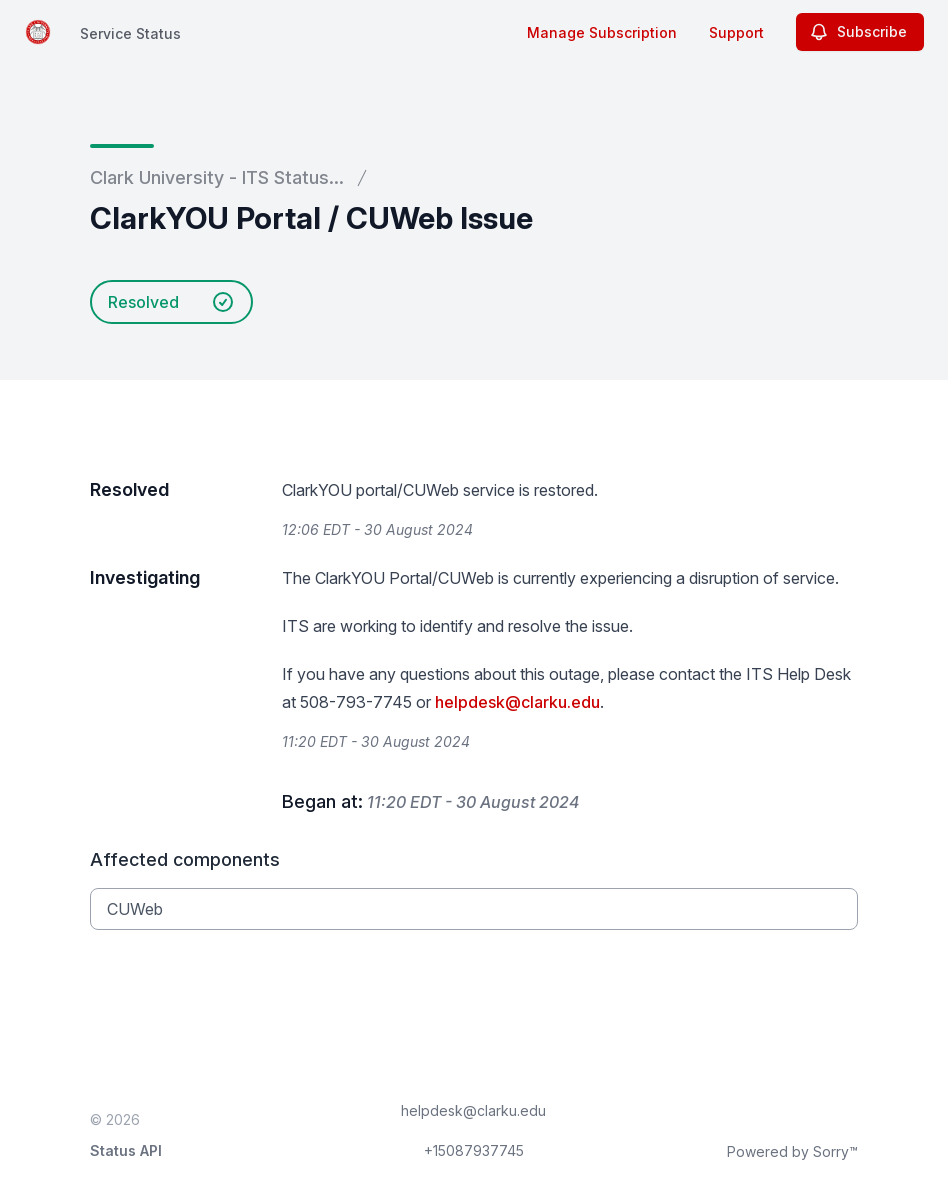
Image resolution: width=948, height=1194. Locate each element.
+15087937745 (474, 1150)
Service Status (130, 33)
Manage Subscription (602, 32)
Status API (126, 1150)
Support (736, 32)
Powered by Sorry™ (792, 1151)
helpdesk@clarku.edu (517, 702)
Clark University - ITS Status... (217, 177)
